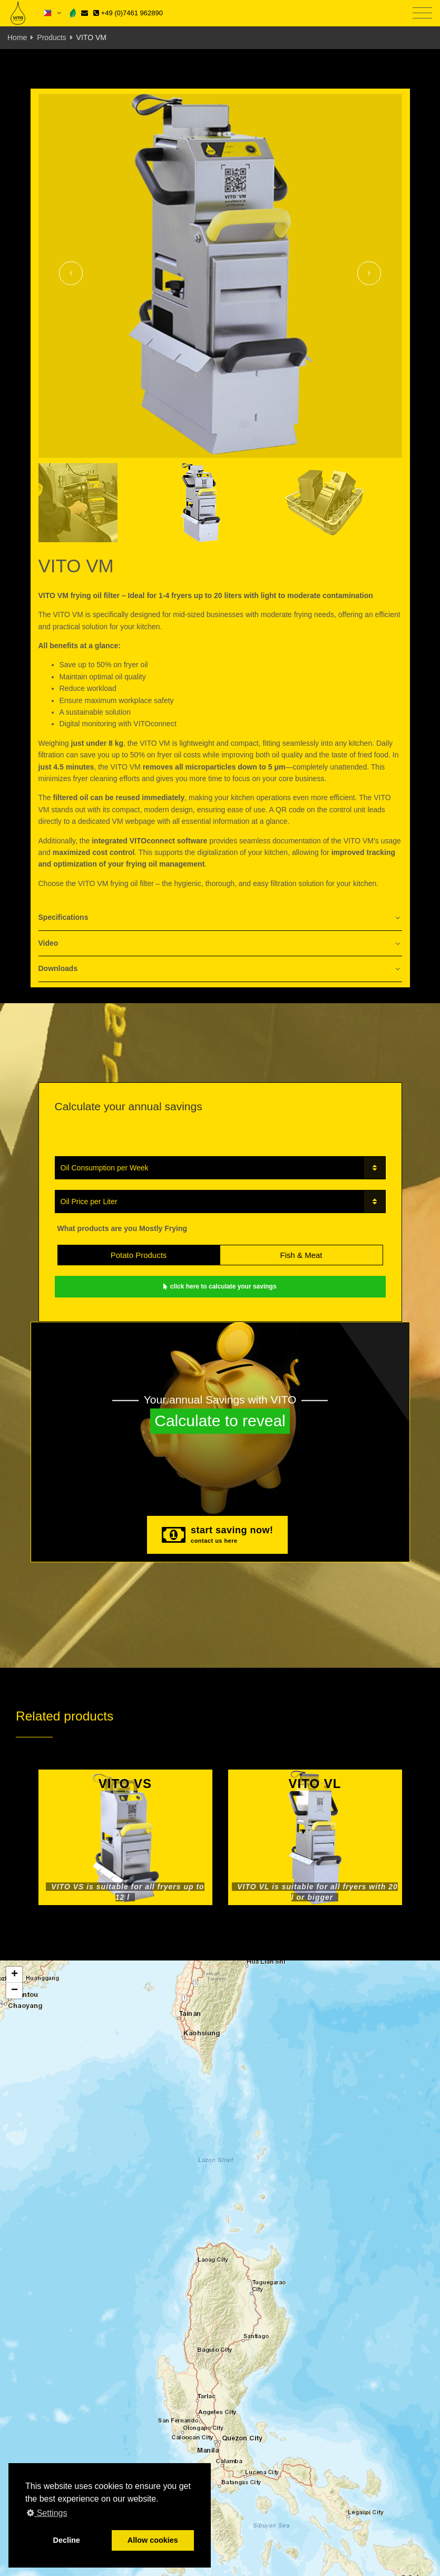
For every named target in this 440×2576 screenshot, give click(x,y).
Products (51, 37)
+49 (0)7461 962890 (128, 13)
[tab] (220, 918)
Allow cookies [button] (153, 2540)
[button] (14, 1975)
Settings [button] (47, 2512)
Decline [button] (66, 2540)
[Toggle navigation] (422, 13)
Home (17, 37)
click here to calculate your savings (219, 1286)
